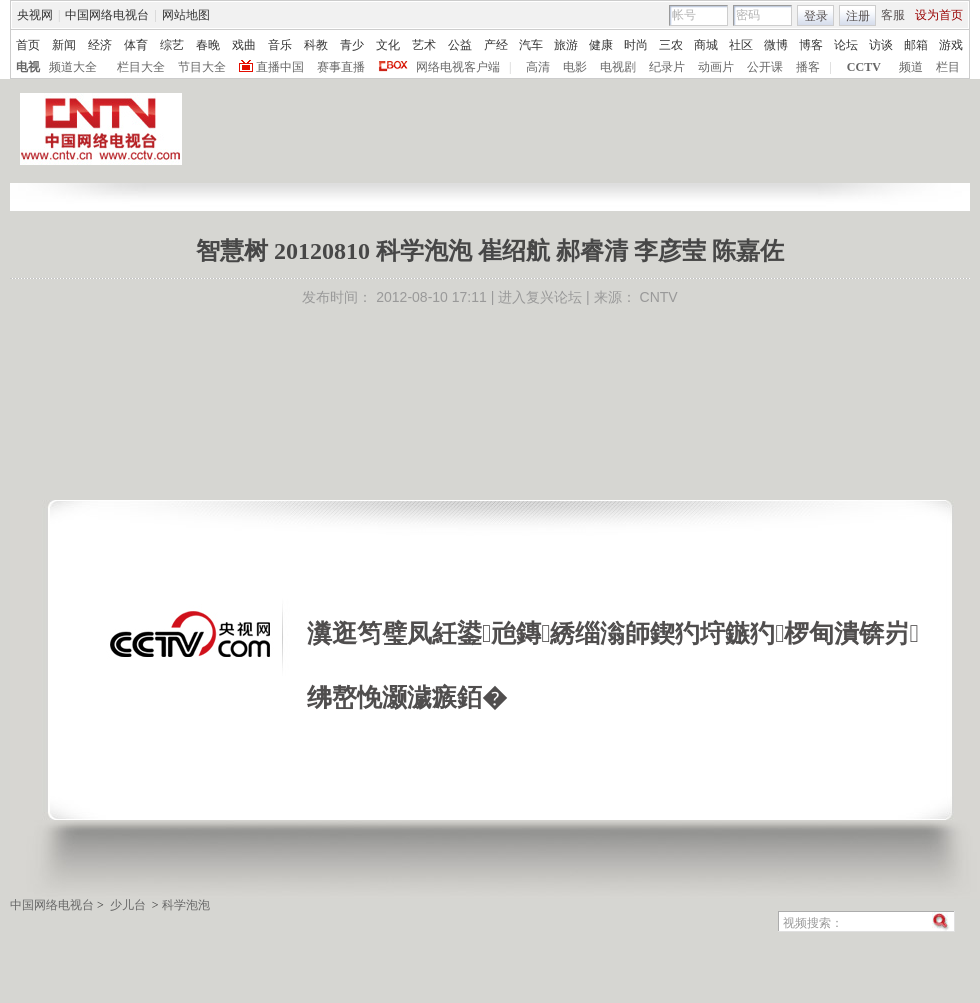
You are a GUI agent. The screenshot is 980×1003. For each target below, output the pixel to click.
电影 (575, 67)
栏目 (948, 67)
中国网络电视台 (107, 15)
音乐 (280, 45)
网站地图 (186, 15)
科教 (316, 45)
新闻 (64, 45)
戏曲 (244, 45)
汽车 (531, 45)
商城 (706, 45)
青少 (352, 45)
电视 (28, 67)
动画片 (716, 67)
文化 (388, 45)
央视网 (35, 15)
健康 (601, 45)
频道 (911, 67)
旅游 (566, 45)
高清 (538, 67)
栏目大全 (141, 67)
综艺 (172, 45)
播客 (808, 67)
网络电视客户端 (458, 67)
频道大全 (73, 67)
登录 (816, 16)
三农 (671, 45)
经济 (100, 45)
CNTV (659, 297)
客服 (893, 15)
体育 (136, 45)
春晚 (208, 45)
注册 (858, 16)
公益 (460, 45)
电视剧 (618, 67)
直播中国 (280, 67)
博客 (811, 45)
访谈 (881, 45)
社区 (741, 45)
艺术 (424, 45)
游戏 (951, 45)
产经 (496, 45)
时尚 (636, 45)
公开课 (765, 67)
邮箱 (916, 45)
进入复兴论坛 (540, 297)
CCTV (864, 67)
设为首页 (939, 15)
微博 (776, 45)
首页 (28, 45)
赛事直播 (341, 67)
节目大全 (202, 67)
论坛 (846, 45)
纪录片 (667, 67)
